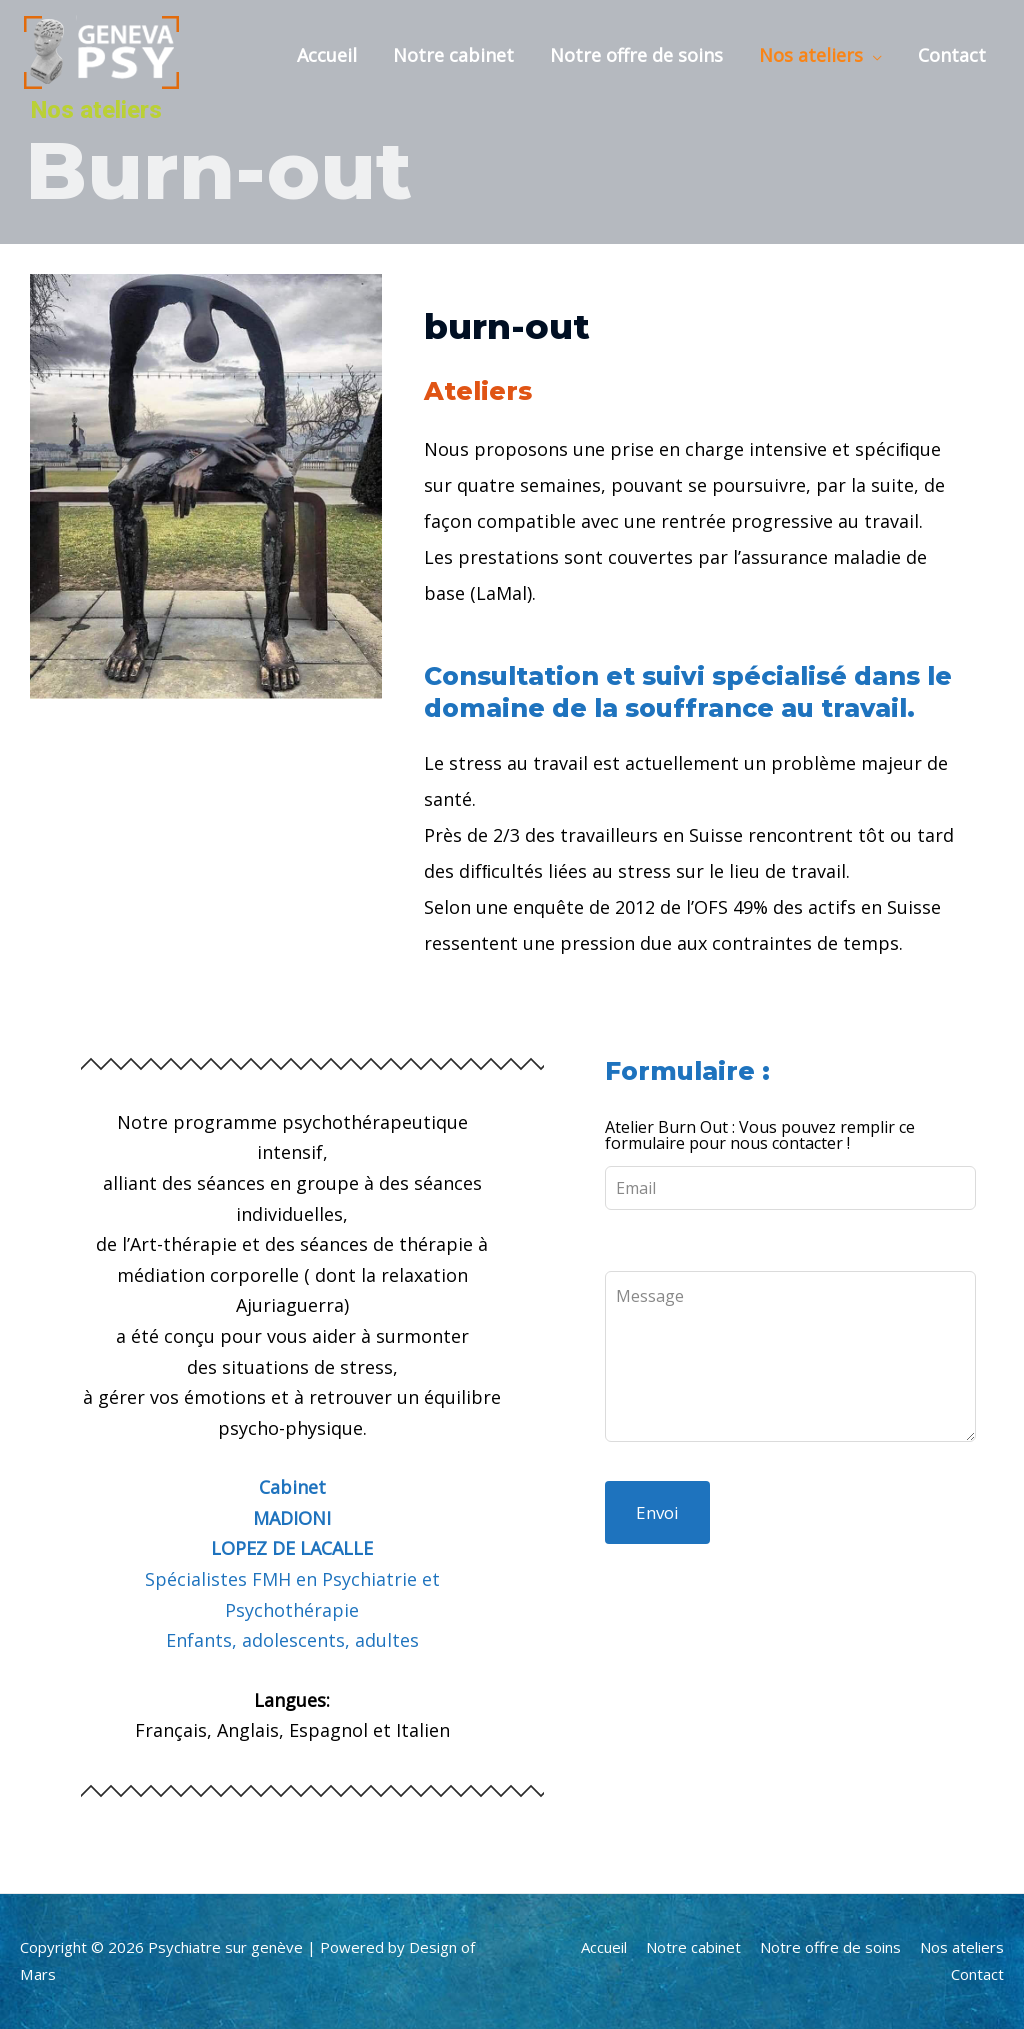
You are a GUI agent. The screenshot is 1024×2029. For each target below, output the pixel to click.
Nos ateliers (811, 55)
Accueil (327, 55)
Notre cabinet (453, 55)
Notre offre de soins (636, 55)
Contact (952, 55)
